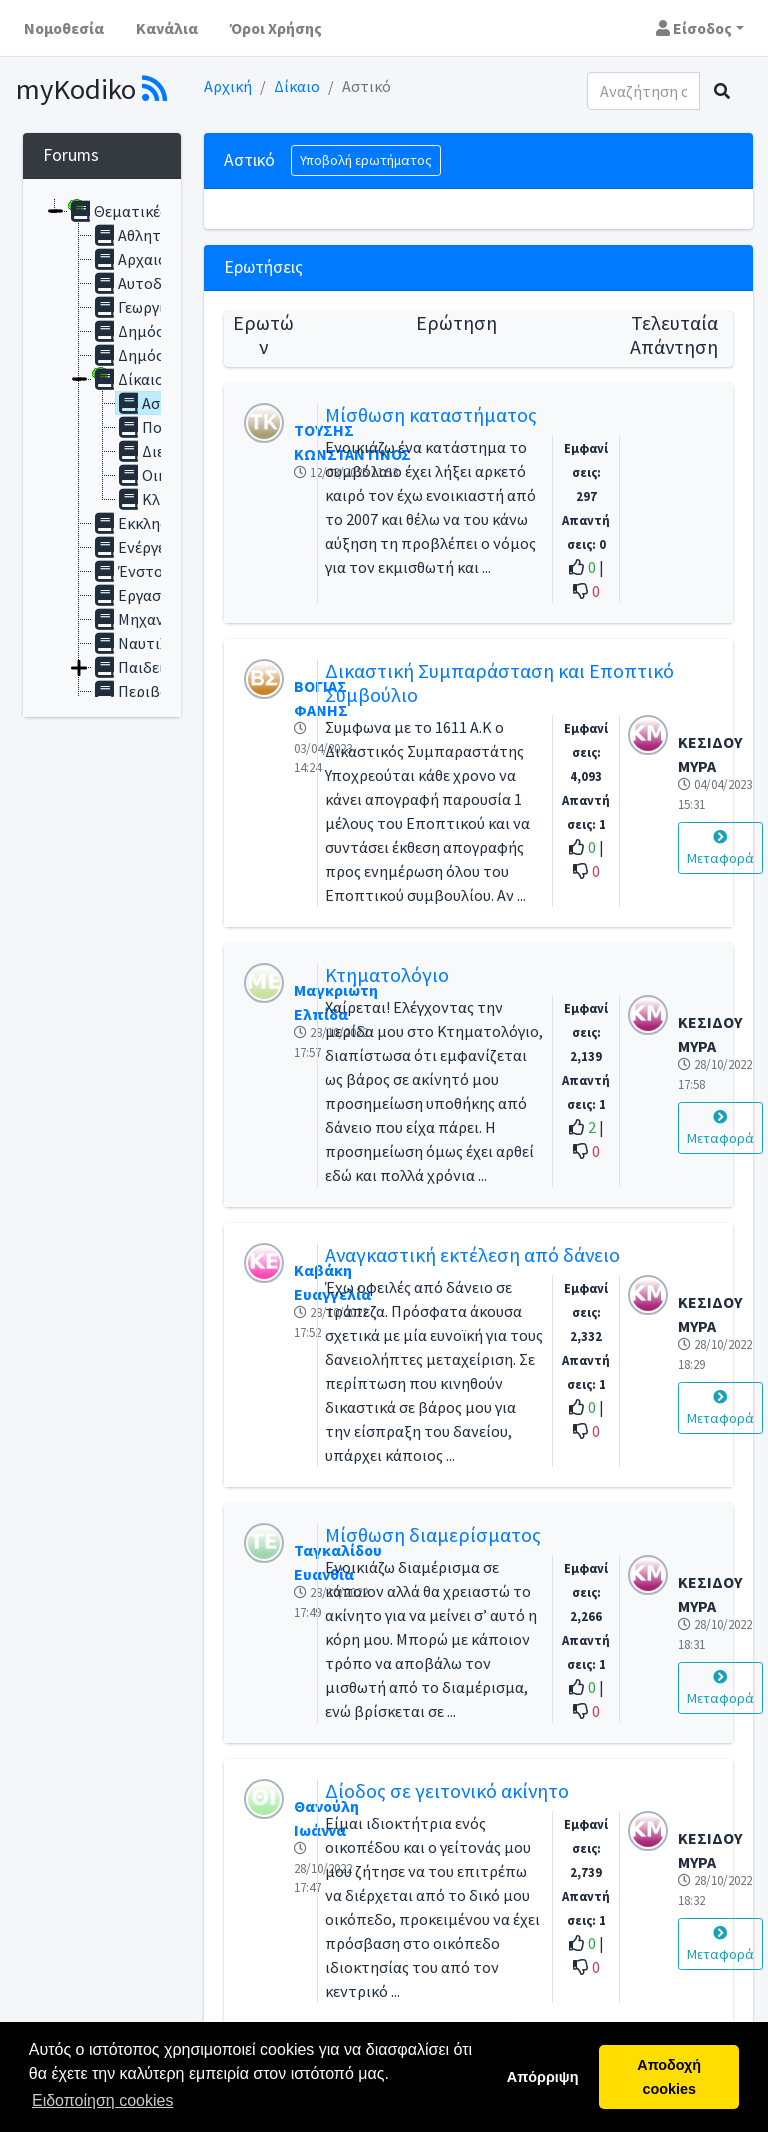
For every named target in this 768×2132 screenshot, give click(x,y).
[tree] (102, 448)
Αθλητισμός (146, 235)
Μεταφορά (720, 848)
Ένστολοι (138, 571)
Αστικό (153, 403)
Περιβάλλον (146, 691)
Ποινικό (156, 427)
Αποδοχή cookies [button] (669, 2077)
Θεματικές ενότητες (151, 211)
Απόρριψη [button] (543, 2077)
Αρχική (228, 86)
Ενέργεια (135, 547)
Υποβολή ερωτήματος (366, 160)
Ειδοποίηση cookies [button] (102, 2100)
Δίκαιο (297, 86)
